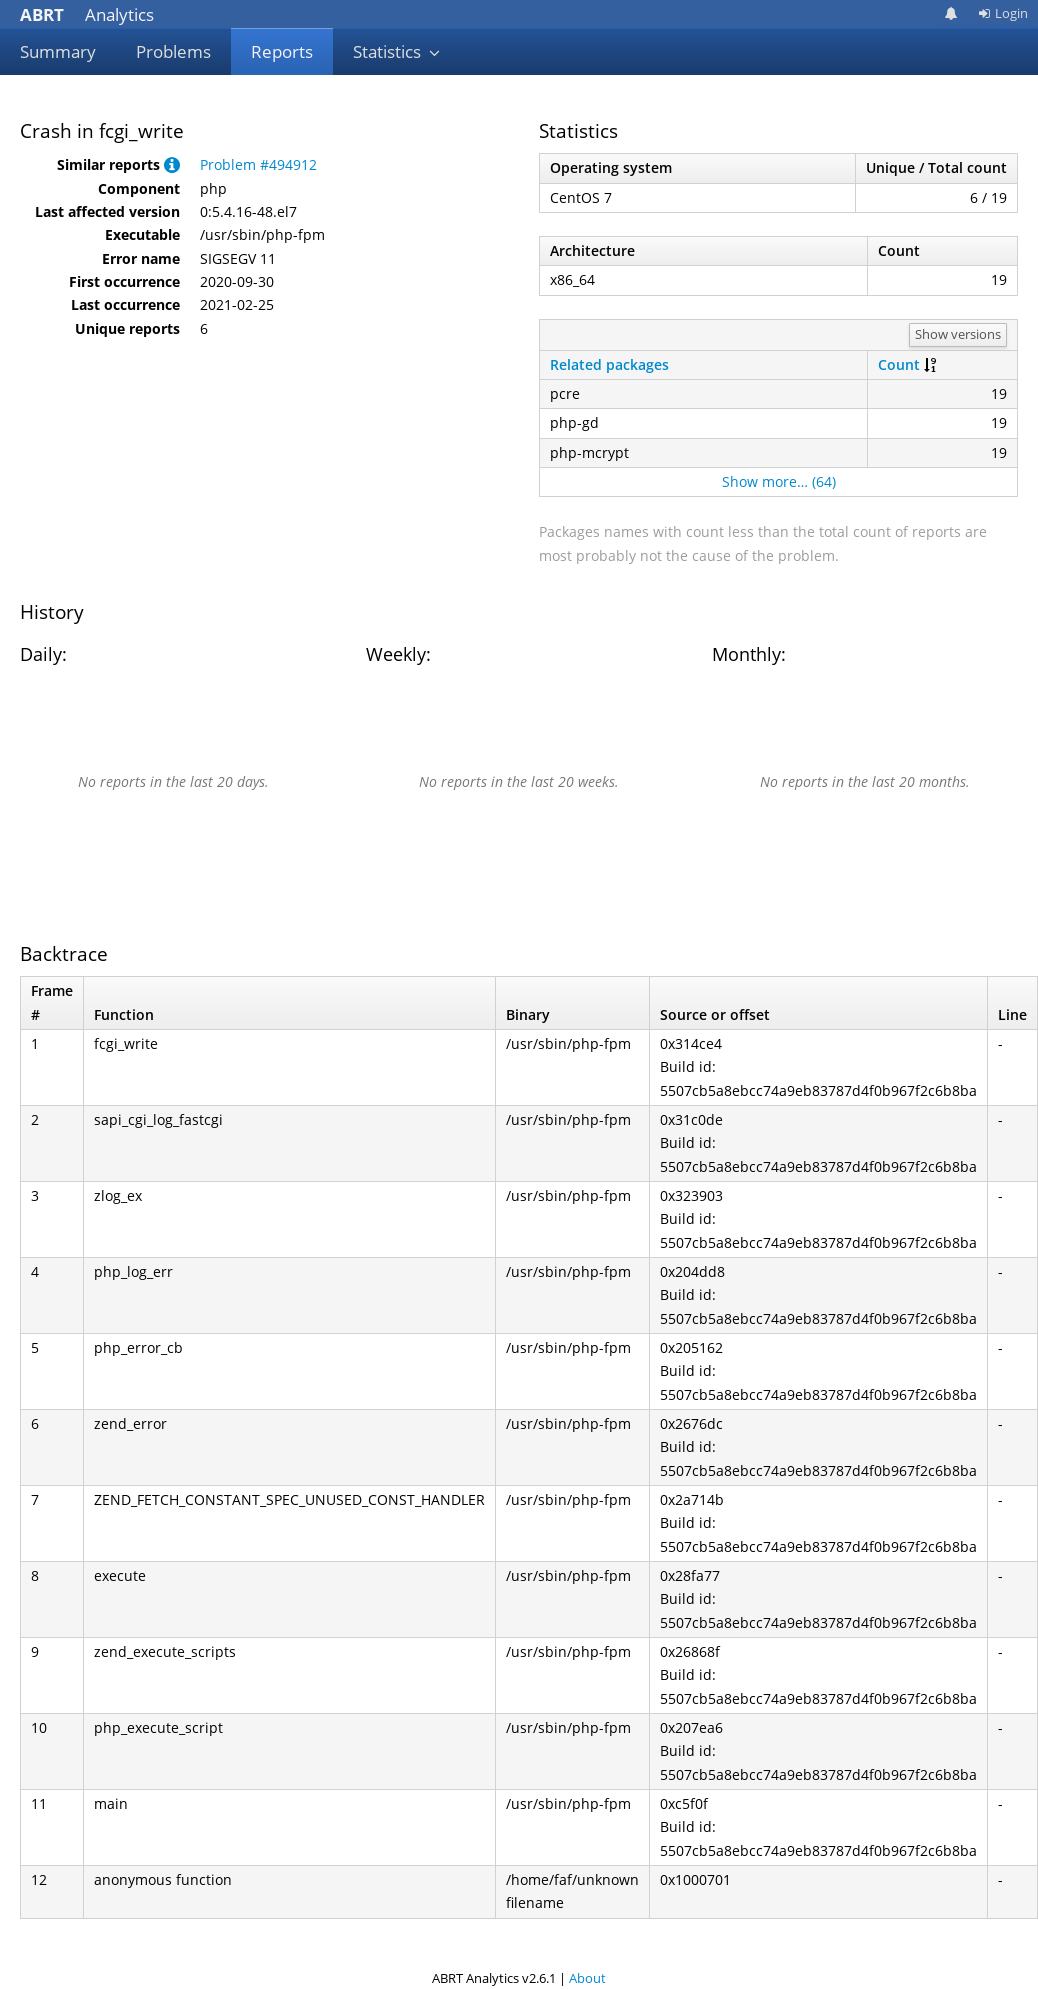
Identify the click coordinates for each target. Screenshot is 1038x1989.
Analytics (87, 14)
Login (1003, 13)
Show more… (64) (779, 481)
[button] (172, 164)
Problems (173, 51)
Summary (58, 51)
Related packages (609, 364)
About (587, 1978)
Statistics (397, 51)
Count (899, 364)
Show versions (958, 334)
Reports (282, 51)
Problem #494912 (258, 164)
